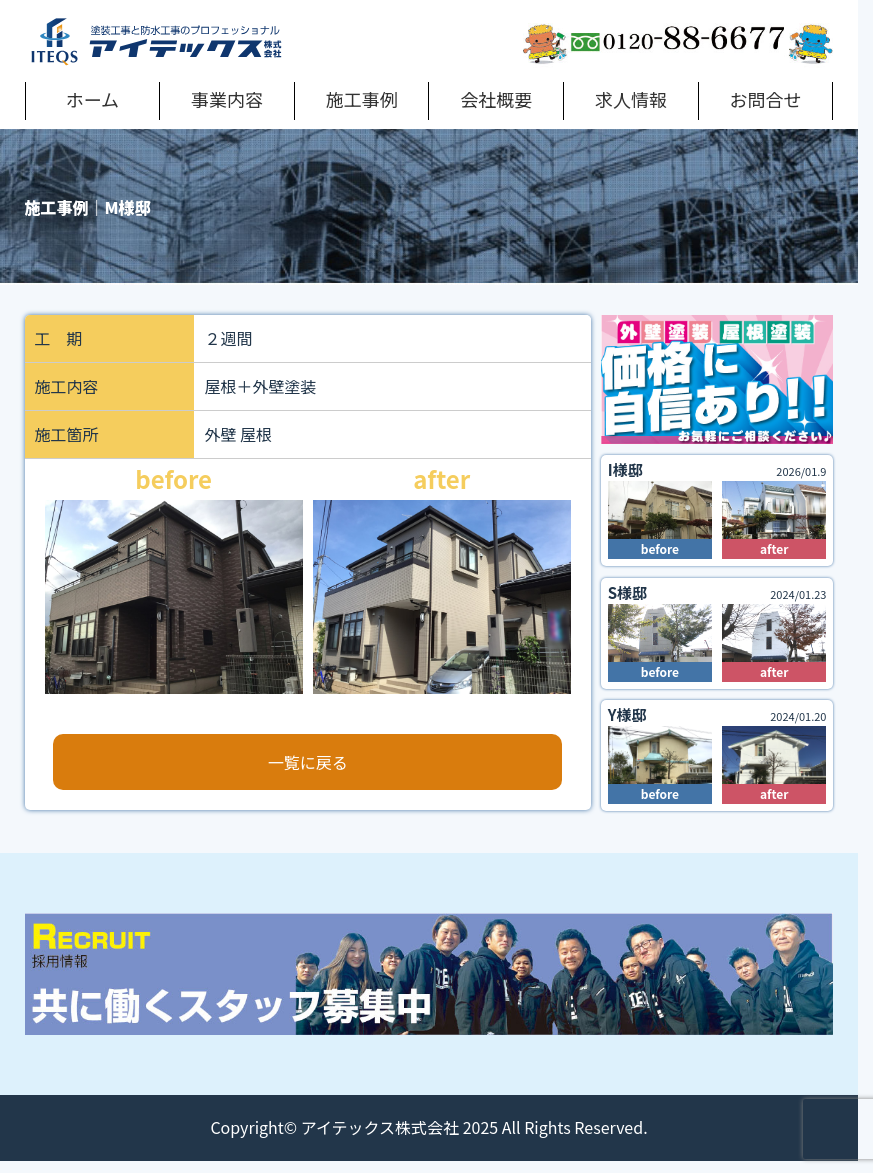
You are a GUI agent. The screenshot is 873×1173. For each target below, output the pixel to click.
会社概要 (496, 99)
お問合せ (766, 99)
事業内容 (227, 99)
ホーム (92, 99)
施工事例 (362, 99)
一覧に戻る (308, 762)
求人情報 (631, 99)
